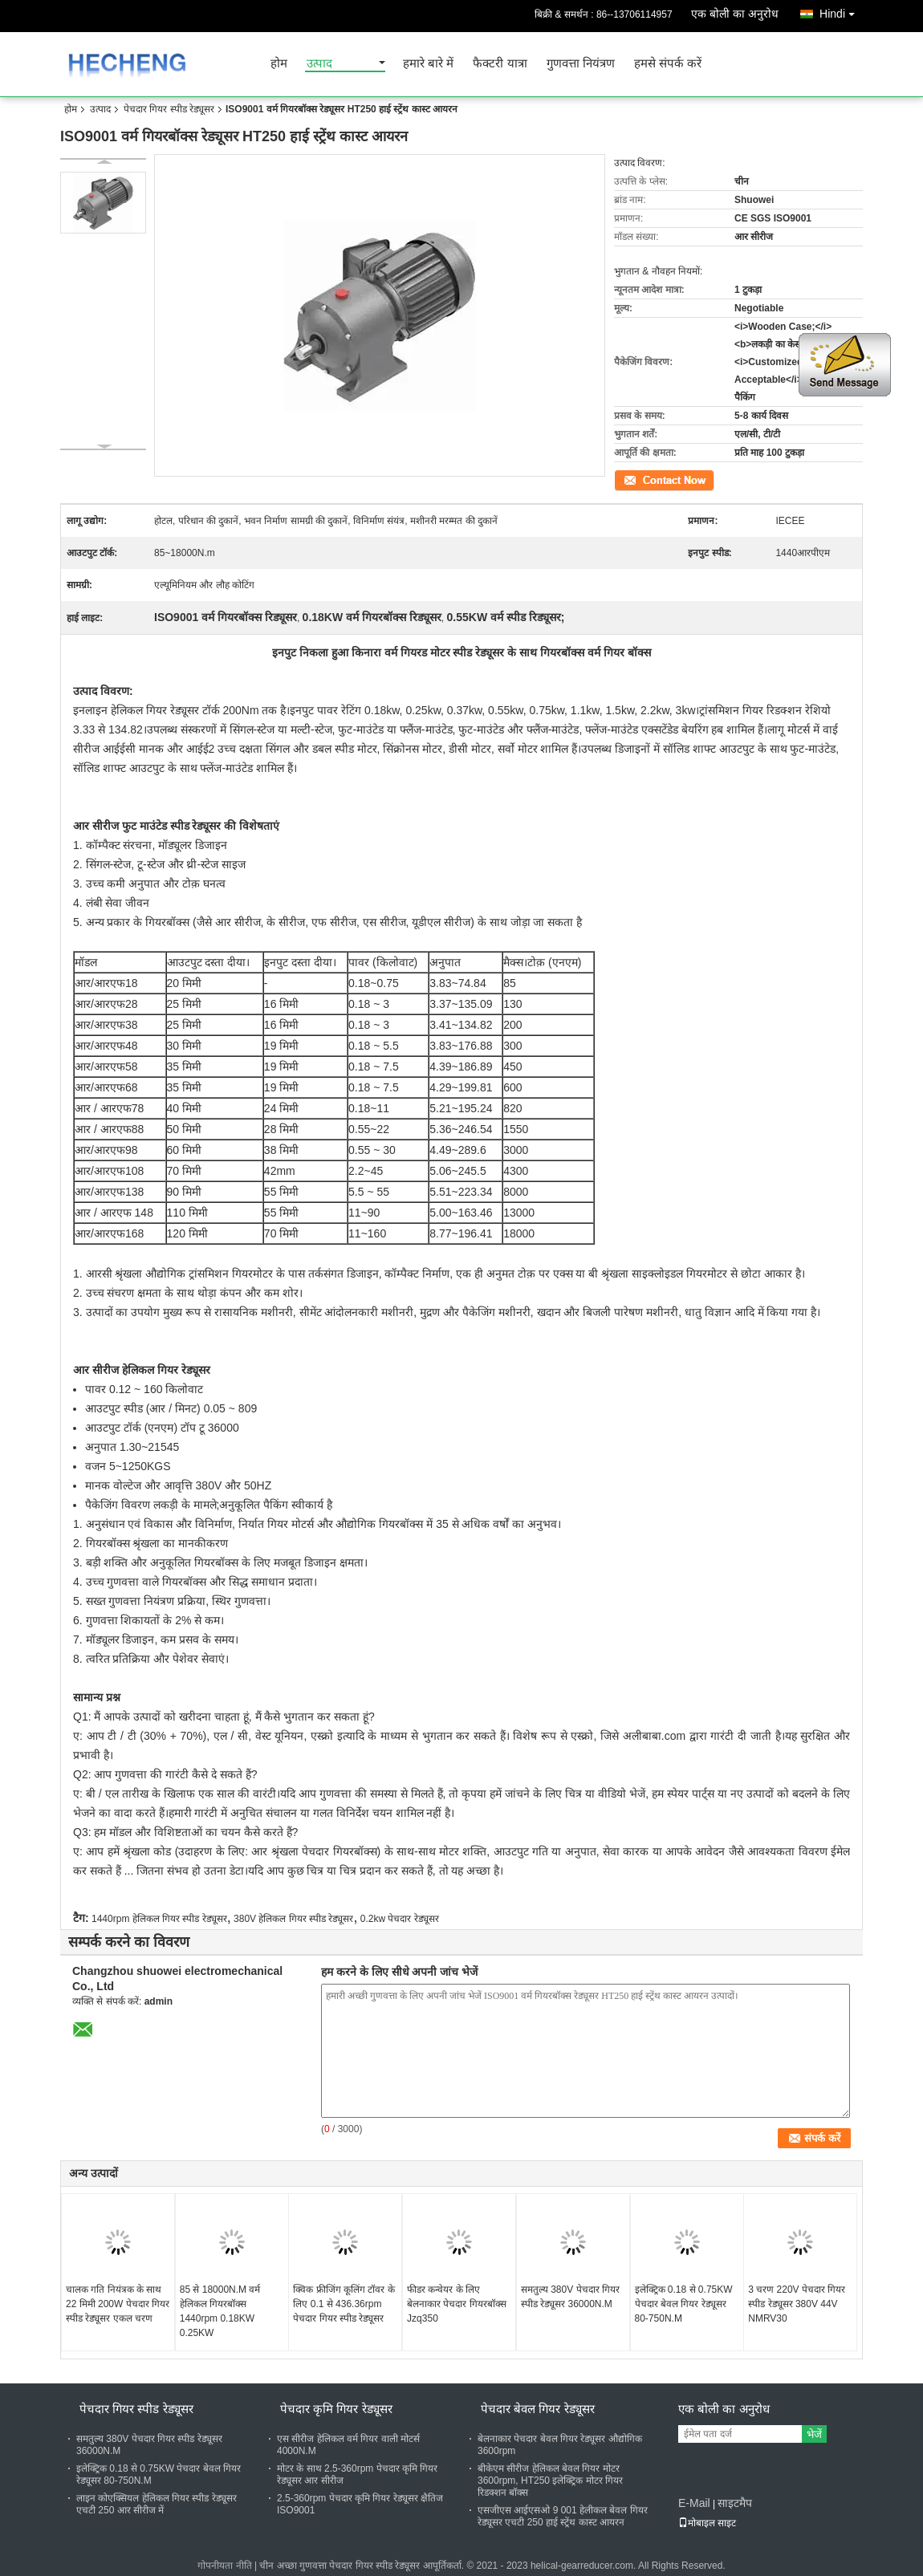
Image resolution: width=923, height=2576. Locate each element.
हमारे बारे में (428, 64)
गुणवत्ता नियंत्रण (581, 64)
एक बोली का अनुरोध (735, 13)
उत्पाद (319, 64)
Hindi (841, 11)
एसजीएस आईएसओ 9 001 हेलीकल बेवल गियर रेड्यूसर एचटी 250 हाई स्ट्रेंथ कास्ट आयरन (563, 2516)
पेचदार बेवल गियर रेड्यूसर (538, 2409)
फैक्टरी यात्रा (500, 64)
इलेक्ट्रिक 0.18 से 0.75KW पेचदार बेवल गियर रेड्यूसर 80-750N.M (684, 2304)
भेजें (814, 2434)
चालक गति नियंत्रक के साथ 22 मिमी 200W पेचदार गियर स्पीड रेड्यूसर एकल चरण (117, 2304)
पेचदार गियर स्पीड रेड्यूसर (169, 109)
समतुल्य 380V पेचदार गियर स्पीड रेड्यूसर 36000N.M (570, 2297)
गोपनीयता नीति (224, 2565)
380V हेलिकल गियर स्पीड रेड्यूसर (293, 1918)
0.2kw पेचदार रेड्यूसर (399, 1918)
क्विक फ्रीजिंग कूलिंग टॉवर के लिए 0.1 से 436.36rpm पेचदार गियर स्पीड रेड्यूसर (343, 2304)
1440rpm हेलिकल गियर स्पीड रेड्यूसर (159, 1918)
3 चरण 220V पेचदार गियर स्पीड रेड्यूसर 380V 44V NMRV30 (796, 2304)
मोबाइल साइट (707, 2523)
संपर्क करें (630, 479)
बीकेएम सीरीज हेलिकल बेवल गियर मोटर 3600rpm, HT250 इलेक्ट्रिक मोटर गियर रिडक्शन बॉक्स (550, 2480)
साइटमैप (735, 2503)
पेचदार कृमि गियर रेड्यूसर (336, 2409)
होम (278, 64)
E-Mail (694, 2503)
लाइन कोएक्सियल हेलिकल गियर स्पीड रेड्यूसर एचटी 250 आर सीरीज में (156, 2504)
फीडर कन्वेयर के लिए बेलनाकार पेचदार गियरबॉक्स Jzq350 (456, 2304)
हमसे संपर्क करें (667, 64)
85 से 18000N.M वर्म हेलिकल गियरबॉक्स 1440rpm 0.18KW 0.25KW (220, 2311)
